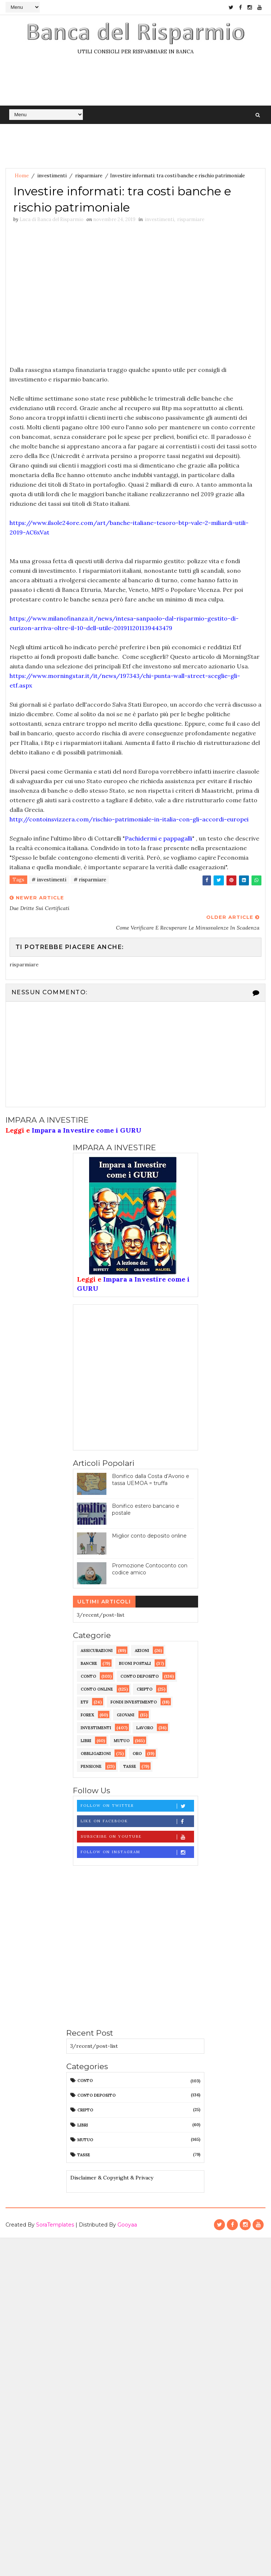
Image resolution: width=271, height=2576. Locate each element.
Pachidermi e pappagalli (158, 838)
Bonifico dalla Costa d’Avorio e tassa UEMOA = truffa (150, 1480)
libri (86, 1740)
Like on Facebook (137, 1821)
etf (84, 1702)
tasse (129, 1766)
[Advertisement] (72, 296)
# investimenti (49, 880)
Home (22, 176)
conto (88, 1676)
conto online (97, 1689)
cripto (144, 1689)
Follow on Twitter (137, 1806)
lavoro (144, 1727)
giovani (125, 1714)
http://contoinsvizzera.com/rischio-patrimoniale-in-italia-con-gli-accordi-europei (129, 819)
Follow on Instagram (137, 1852)
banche (89, 1663)
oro (137, 1753)
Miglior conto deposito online (149, 1535)
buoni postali (135, 1663)
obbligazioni (96, 1753)
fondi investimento (133, 1702)
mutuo (122, 1740)
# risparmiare (90, 880)
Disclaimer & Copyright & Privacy (111, 2177)
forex (87, 1714)
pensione (91, 1766)
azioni (142, 1650)
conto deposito (139, 1676)
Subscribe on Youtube (137, 1837)
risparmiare (88, 176)
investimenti (52, 176)
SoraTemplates (55, 2224)
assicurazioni (97, 1650)
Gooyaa (127, 2224)
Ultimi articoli (104, 1601)
